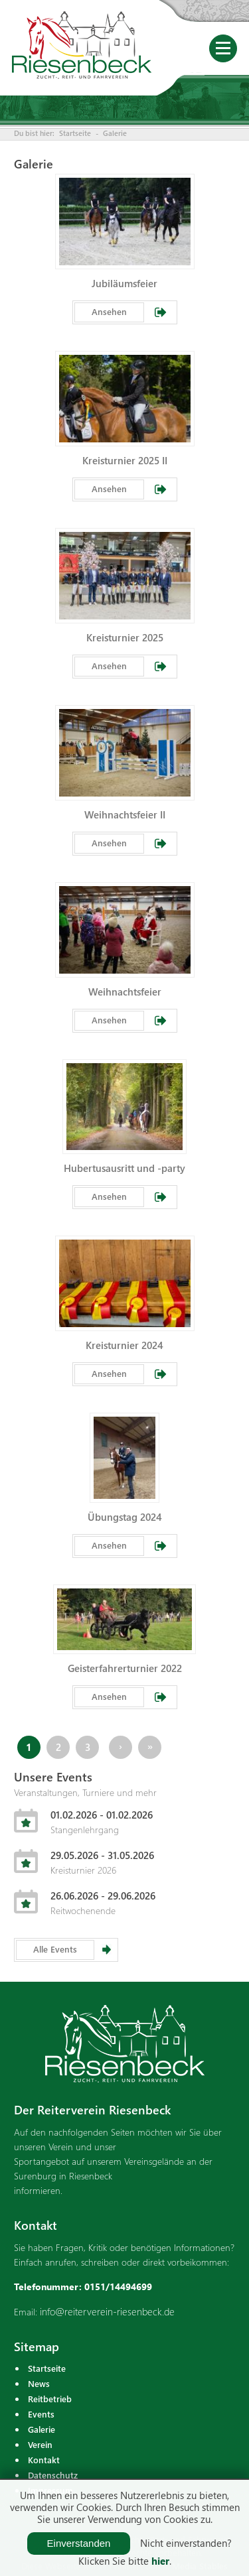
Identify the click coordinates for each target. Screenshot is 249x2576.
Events (41, 2413)
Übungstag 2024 (125, 1516)
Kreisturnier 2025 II (124, 460)
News (39, 2383)
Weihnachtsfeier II (124, 814)
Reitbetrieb (50, 2398)
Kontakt (44, 2459)
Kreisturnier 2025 (124, 637)
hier (160, 2560)
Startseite (75, 133)
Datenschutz (53, 2474)
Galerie (115, 133)
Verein (40, 2444)
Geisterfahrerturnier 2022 (125, 1668)
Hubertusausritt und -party (124, 1168)
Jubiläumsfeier (124, 283)
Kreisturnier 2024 (124, 1345)
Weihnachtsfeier (124, 991)
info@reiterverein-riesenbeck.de (107, 2311)
